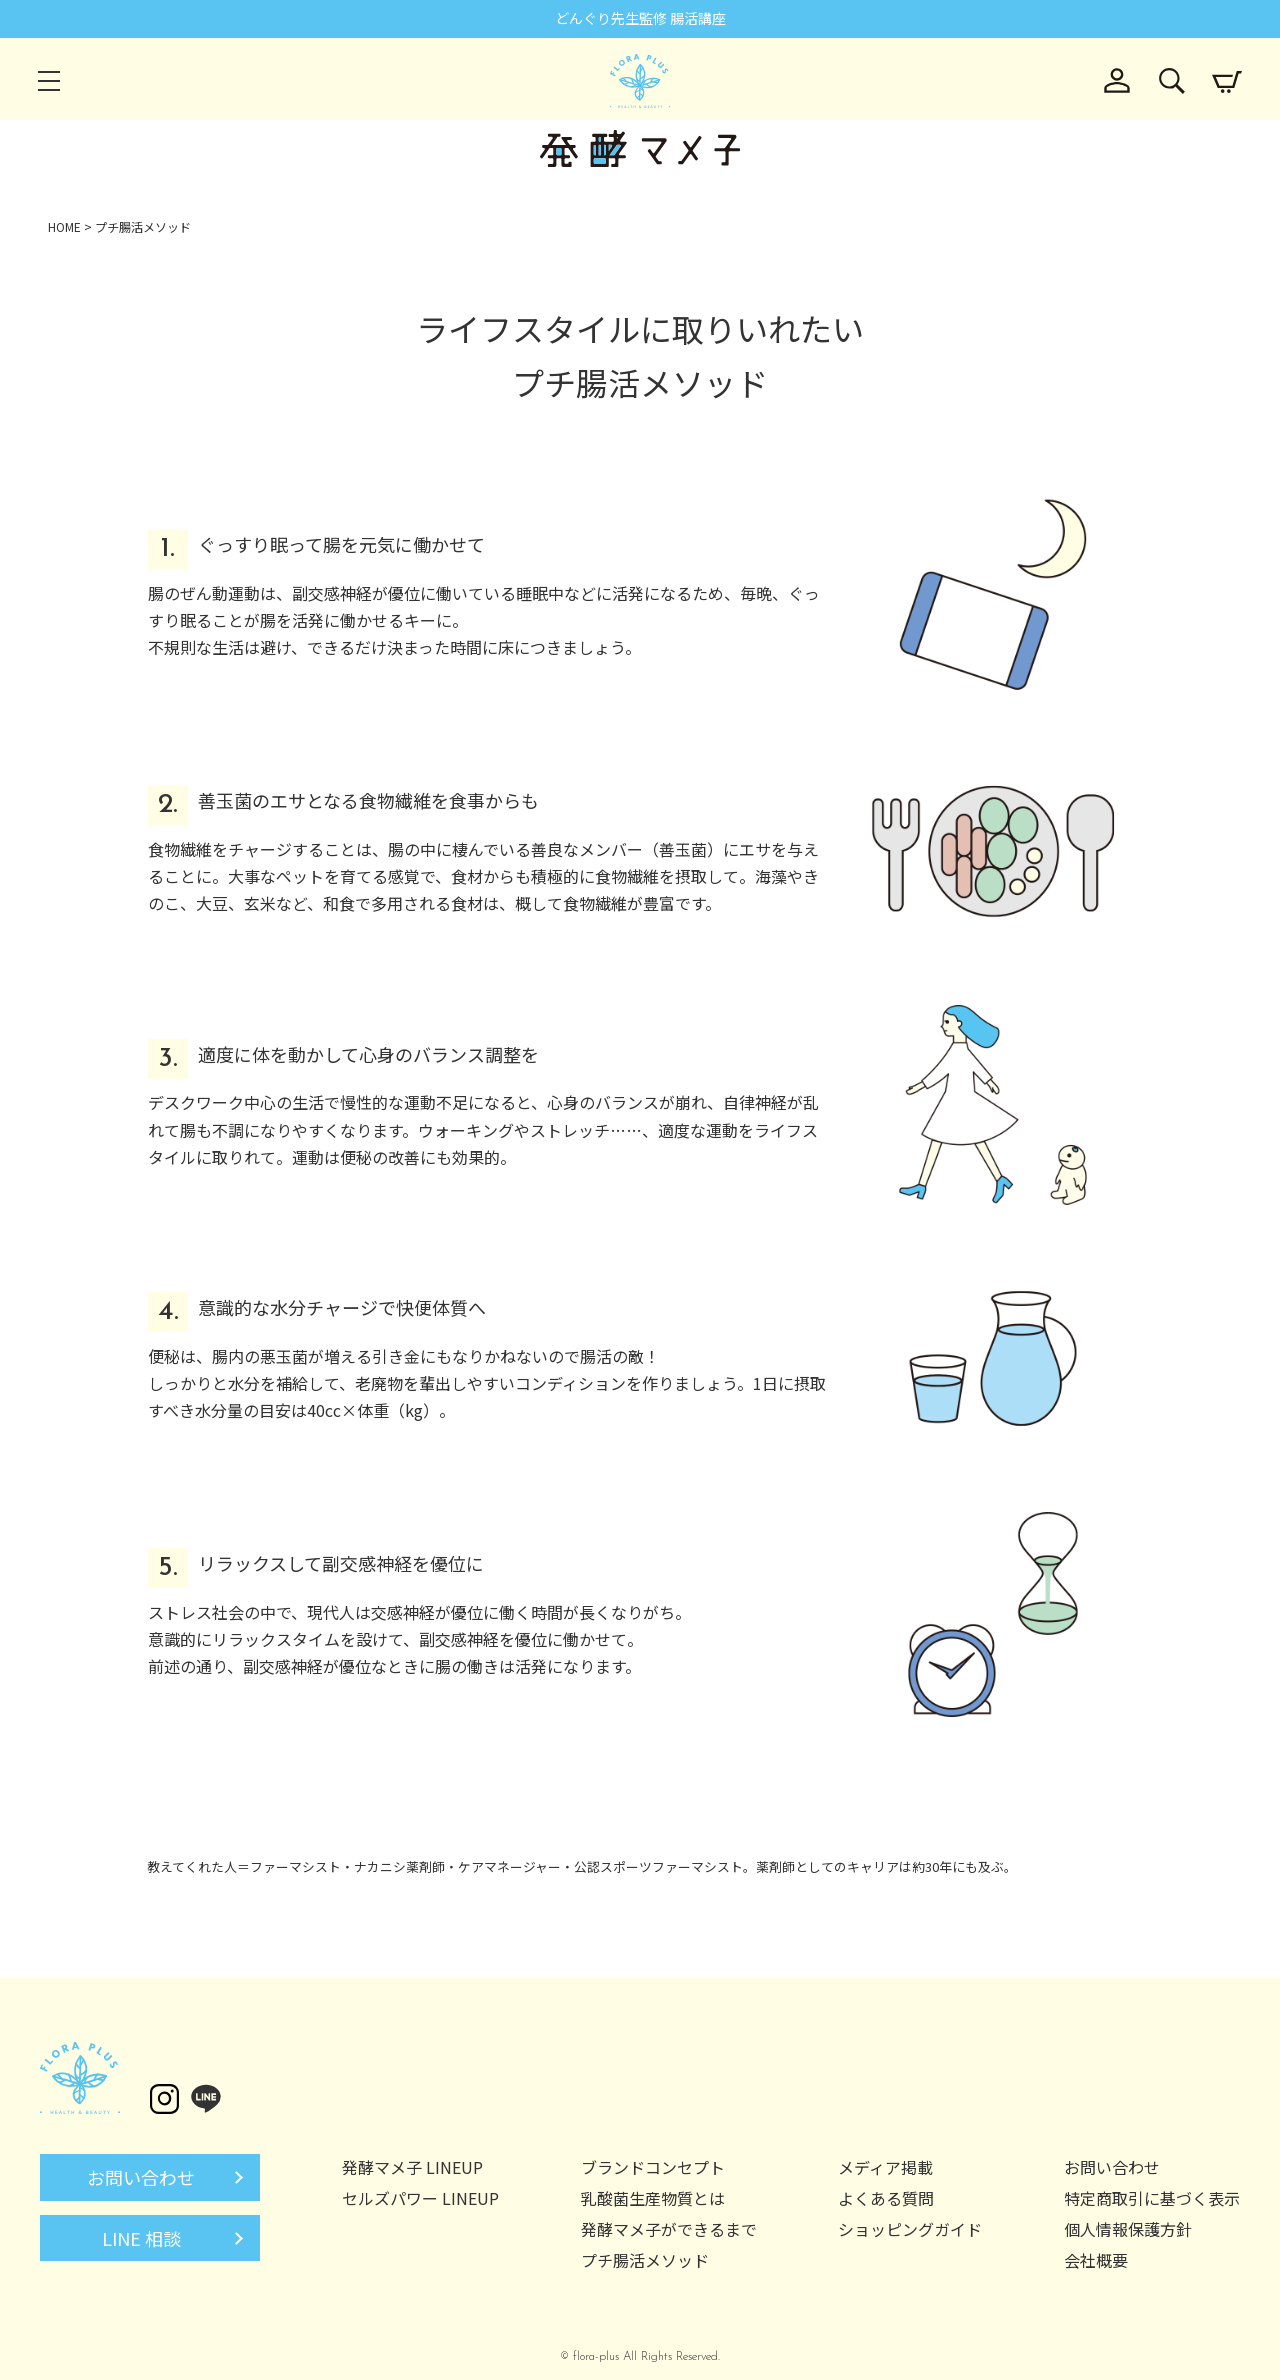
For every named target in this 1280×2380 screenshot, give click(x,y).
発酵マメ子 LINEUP (412, 2167)
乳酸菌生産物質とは (653, 2198)
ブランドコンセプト (653, 2167)
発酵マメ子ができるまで (669, 2229)
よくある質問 (886, 2198)
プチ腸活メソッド (645, 2260)
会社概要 (1096, 2260)
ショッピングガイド (910, 2229)
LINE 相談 (141, 2238)
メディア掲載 (885, 2167)
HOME (64, 226)
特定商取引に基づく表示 (1152, 2198)
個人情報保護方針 (1128, 2229)
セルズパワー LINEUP (420, 2198)
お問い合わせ (141, 2177)
